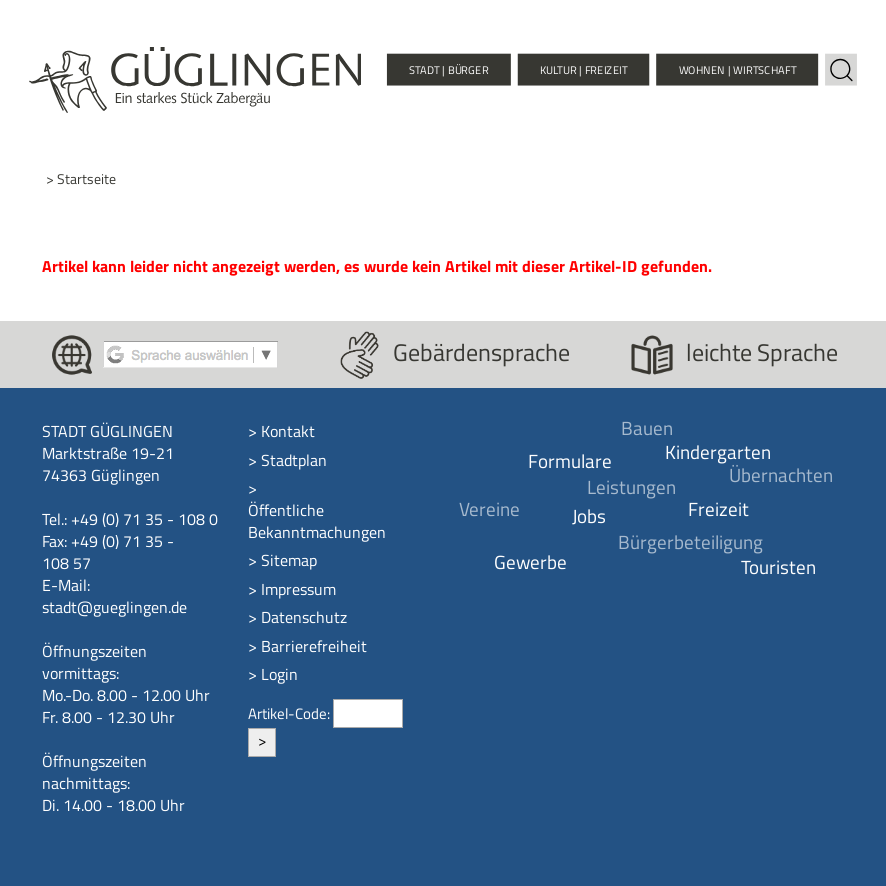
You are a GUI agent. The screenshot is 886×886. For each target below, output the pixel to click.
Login (279, 674)
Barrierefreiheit (314, 646)
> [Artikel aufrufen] (262, 740)
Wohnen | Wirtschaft (738, 69)
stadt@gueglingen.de (114, 607)
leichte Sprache (762, 352)
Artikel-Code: (290, 713)
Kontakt (288, 431)
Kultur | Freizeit (583, 69)
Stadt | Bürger (449, 69)
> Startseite (81, 179)
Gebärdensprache (481, 352)
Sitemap (289, 560)
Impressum (298, 589)
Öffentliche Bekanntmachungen (317, 521)
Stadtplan (294, 460)
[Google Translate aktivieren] (190, 353)
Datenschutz (304, 617)
